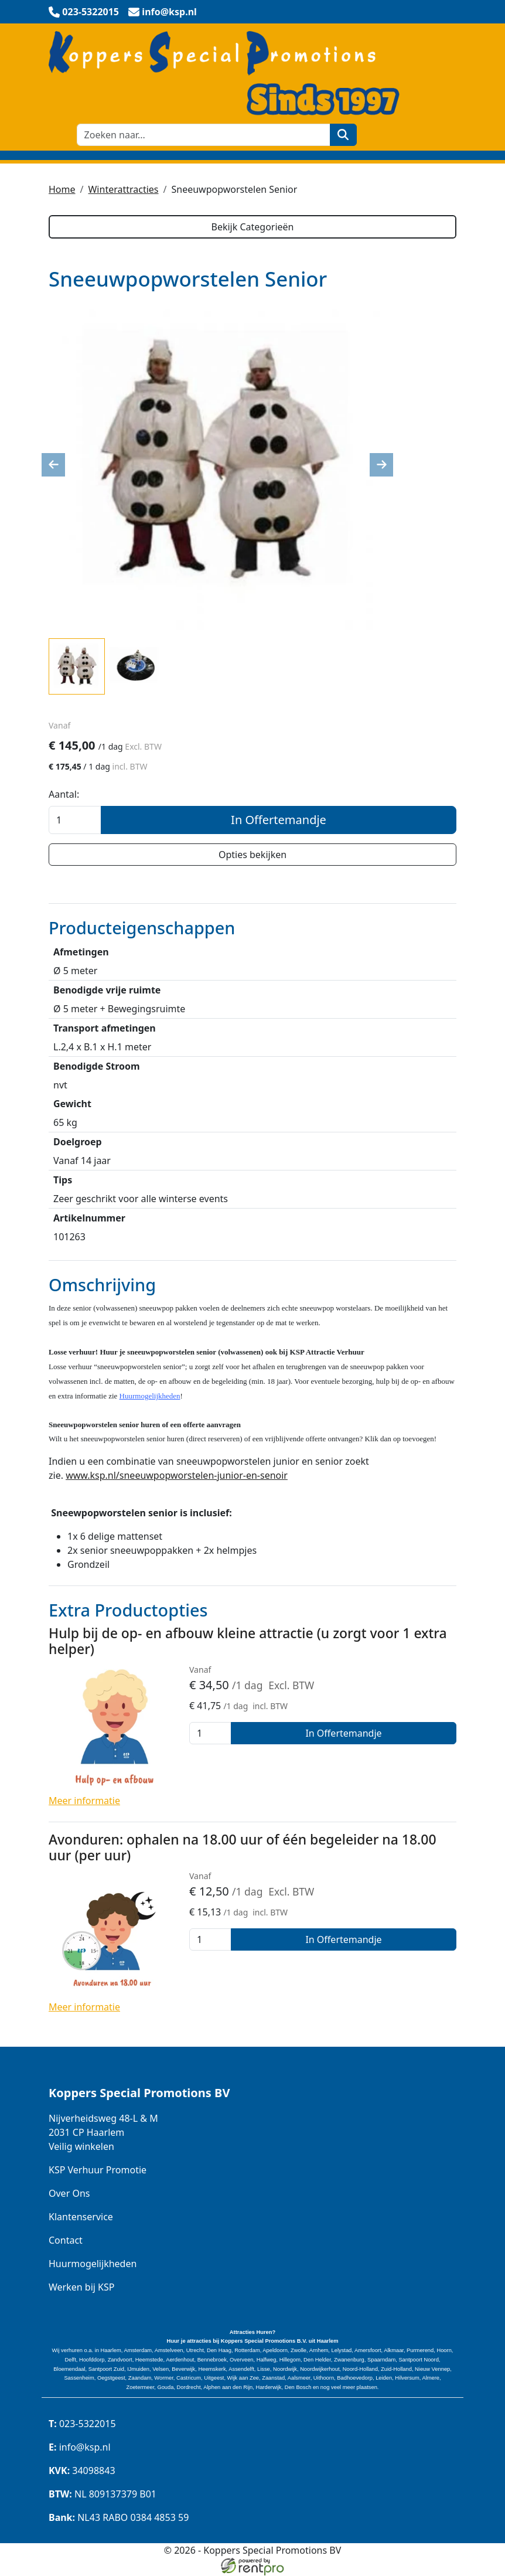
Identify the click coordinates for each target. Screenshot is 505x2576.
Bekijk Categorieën (252, 226)
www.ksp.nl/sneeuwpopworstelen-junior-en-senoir (177, 1475)
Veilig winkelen (81, 2146)
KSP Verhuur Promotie (97, 2169)
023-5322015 (82, 2424)
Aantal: (64, 794)
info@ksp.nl (80, 2447)
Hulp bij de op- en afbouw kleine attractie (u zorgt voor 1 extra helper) (248, 1641)
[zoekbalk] (204, 135)
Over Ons (69, 2193)
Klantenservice (81, 2216)
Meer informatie (84, 1800)
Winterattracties (123, 189)
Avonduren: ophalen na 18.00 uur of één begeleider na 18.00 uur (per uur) (242, 1847)
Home (62, 189)
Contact (66, 2240)
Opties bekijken (252, 854)
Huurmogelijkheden (93, 2263)
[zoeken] (343, 135)
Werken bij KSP (81, 2287)
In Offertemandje (278, 820)
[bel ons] (84, 12)
